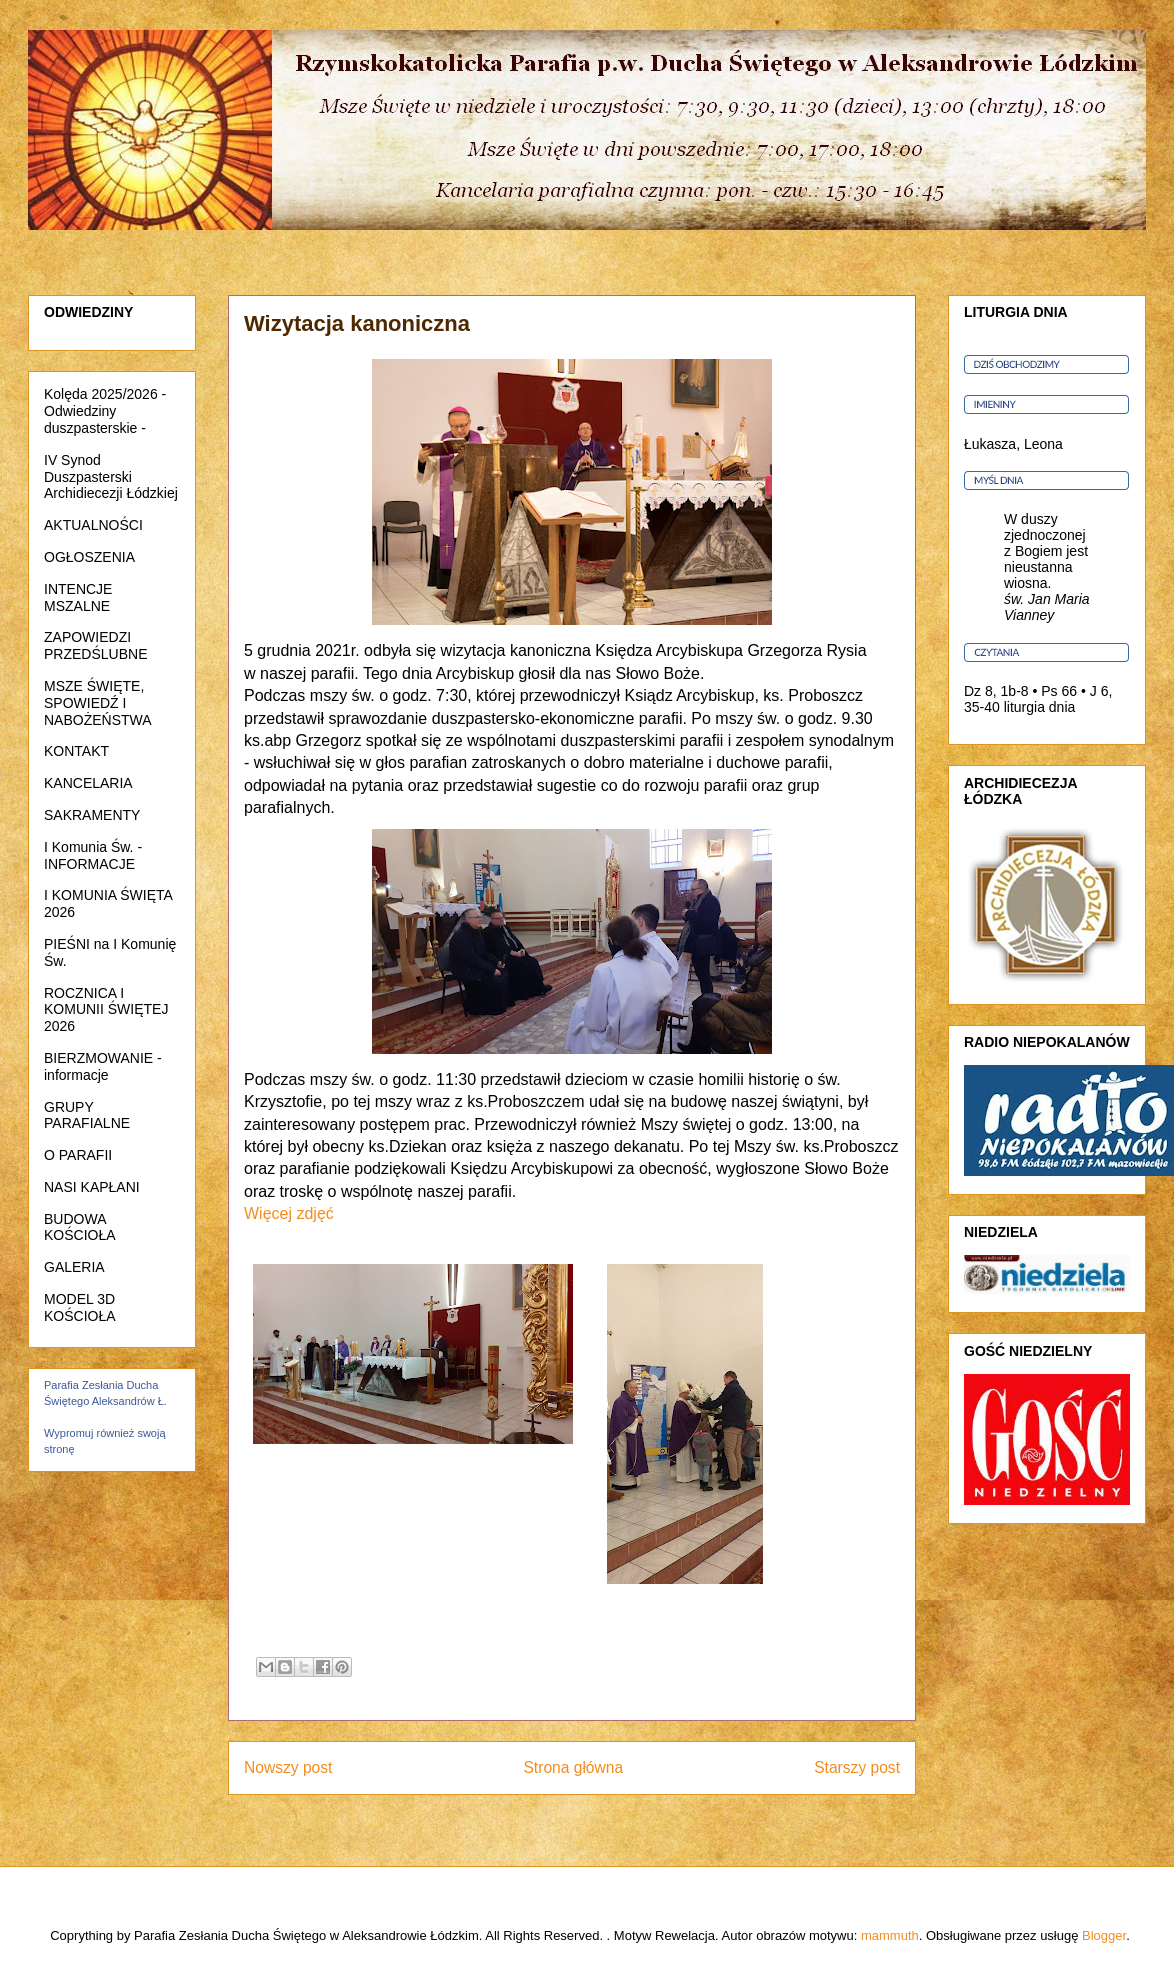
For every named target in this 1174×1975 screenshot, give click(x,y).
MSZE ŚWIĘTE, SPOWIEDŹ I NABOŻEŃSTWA (98, 703)
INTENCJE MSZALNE (78, 597)
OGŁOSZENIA (89, 557)
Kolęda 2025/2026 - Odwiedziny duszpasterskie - (105, 411)
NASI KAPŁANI (92, 1187)
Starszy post (857, 1767)
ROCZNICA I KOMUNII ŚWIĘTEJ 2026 (106, 1010)
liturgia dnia (1040, 707)
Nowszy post (288, 1767)
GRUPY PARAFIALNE (87, 1115)
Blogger (1104, 1935)
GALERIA (74, 1267)
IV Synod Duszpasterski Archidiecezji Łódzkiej (111, 477)
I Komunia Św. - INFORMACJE (93, 855)
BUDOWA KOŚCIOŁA (80, 1227)
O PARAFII (78, 1155)
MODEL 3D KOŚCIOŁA (80, 1307)
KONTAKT (76, 751)
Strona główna (573, 1767)
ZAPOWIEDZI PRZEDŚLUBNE (95, 645)
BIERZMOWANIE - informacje (103, 1066)
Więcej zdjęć (289, 1213)
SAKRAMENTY (92, 815)
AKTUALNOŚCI (93, 525)
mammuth (890, 1935)
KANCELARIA (88, 783)
